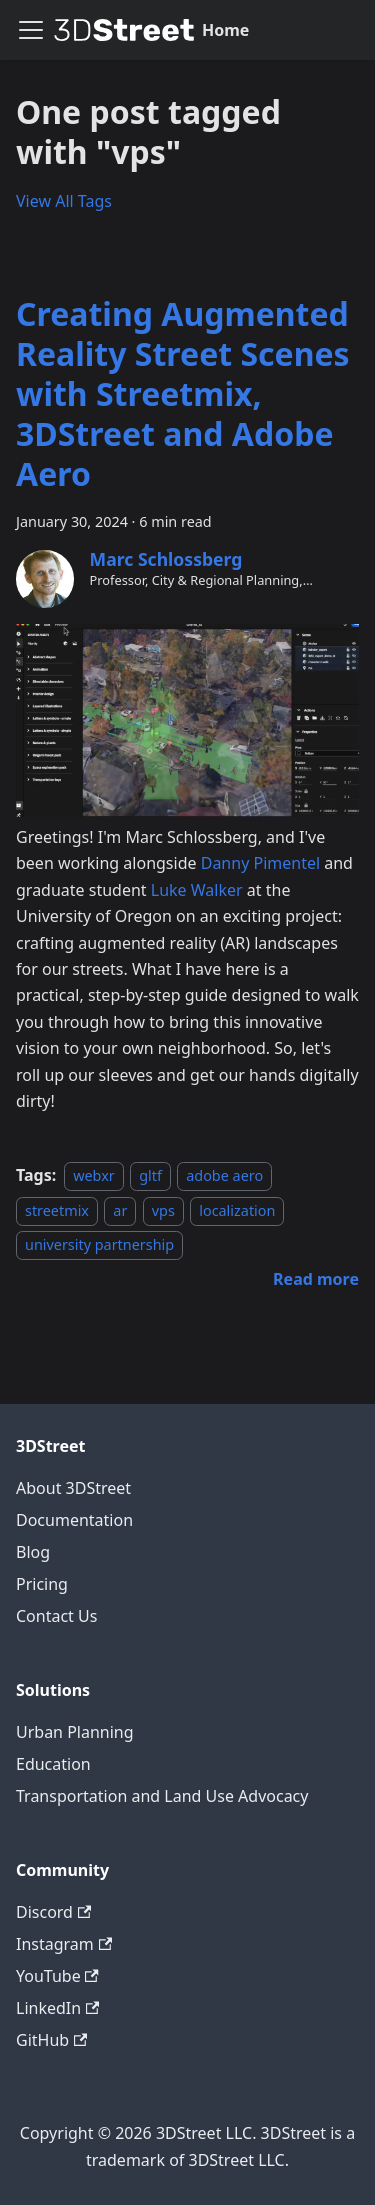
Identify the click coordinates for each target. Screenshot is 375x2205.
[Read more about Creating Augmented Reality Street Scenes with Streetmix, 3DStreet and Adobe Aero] (316, 1279)
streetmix (57, 1210)
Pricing (42, 1584)
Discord (53, 1912)
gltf (150, 1175)
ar (120, 1210)
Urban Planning (75, 1732)
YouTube (57, 1976)
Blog (33, 1552)
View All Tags (64, 201)
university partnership (99, 1244)
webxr (94, 1175)
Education (53, 1764)
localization (237, 1210)
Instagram (64, 1944)
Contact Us (56, 1616)
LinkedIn (57, 2008)
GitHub (51, 2040)
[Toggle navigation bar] (31, 30)
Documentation (74, 1520)
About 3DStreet (73, 1488)
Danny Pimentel (260, 863)
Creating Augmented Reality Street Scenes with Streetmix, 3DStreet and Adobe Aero (183, 393)
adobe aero (224, 1175)
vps (163, 1210)
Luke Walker (197, 890)
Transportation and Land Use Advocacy (162, 1796)
